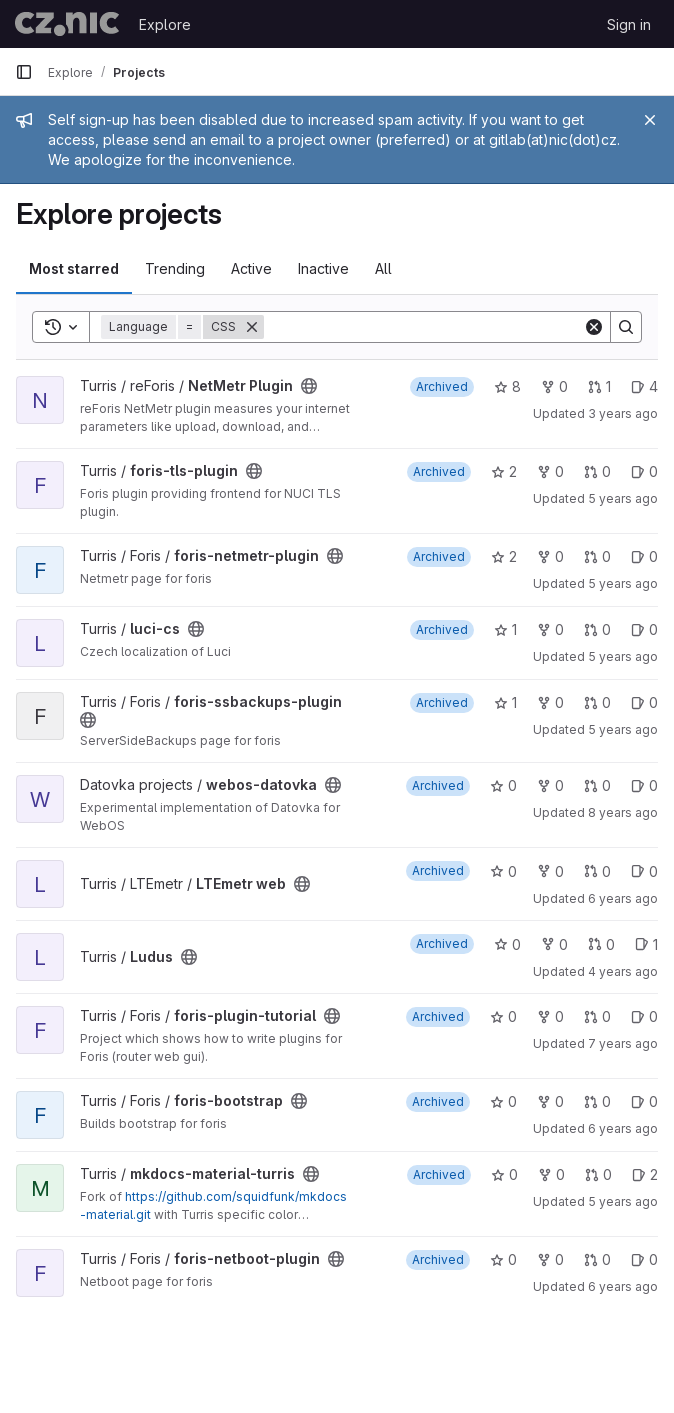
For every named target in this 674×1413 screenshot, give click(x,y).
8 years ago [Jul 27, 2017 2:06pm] (623, 812)
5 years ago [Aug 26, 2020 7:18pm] (623, 583)
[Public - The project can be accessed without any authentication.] (309, 386)
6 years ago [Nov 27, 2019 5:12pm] (623, 1128)
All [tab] (383, 268)
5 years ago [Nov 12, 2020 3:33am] (623, 498)
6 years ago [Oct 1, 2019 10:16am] (623, 898)
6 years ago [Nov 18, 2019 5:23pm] (623, 1286)
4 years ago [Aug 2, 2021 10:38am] (623, 971)
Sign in (629, 24)
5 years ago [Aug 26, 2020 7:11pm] (623, 729)
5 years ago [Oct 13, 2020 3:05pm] (623, 1201)
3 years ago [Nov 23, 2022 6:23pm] (623, 413)
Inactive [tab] (323, 268)
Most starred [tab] (74, 268)
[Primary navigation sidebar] (24, 72)
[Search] (423, 327)
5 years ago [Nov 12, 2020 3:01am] (623, 656)
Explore (165, 24)
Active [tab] (251, 268)
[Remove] (252, 327)
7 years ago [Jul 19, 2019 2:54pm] (623, 1043)
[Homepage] (67, 24)
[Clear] (594, 327)
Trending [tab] (175, 268)
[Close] (650, 120)
